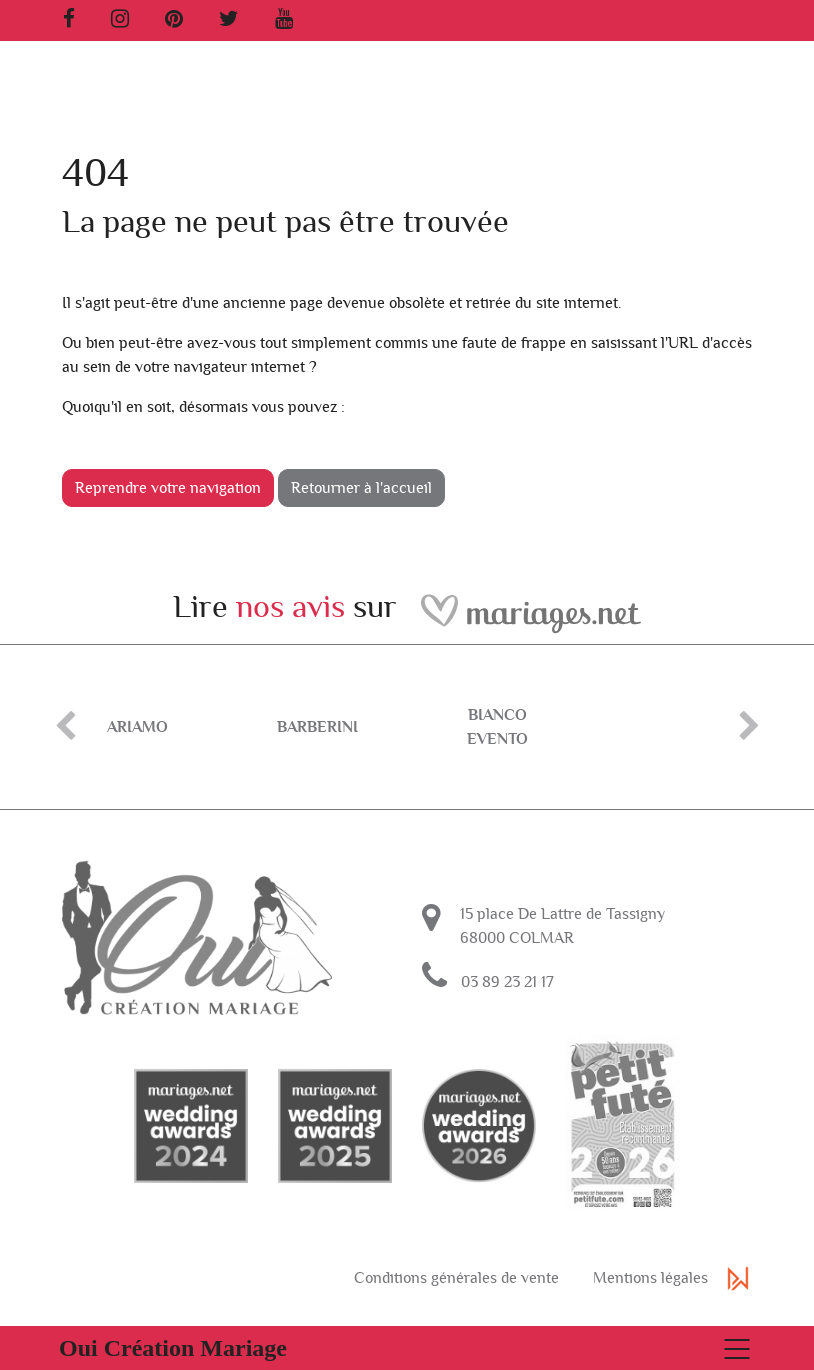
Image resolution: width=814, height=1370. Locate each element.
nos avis (290, 607)
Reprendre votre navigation (168, 488)
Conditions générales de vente (456, 1307)
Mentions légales (650, 1307)
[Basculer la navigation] (407, 1348)
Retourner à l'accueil (361, 488)
